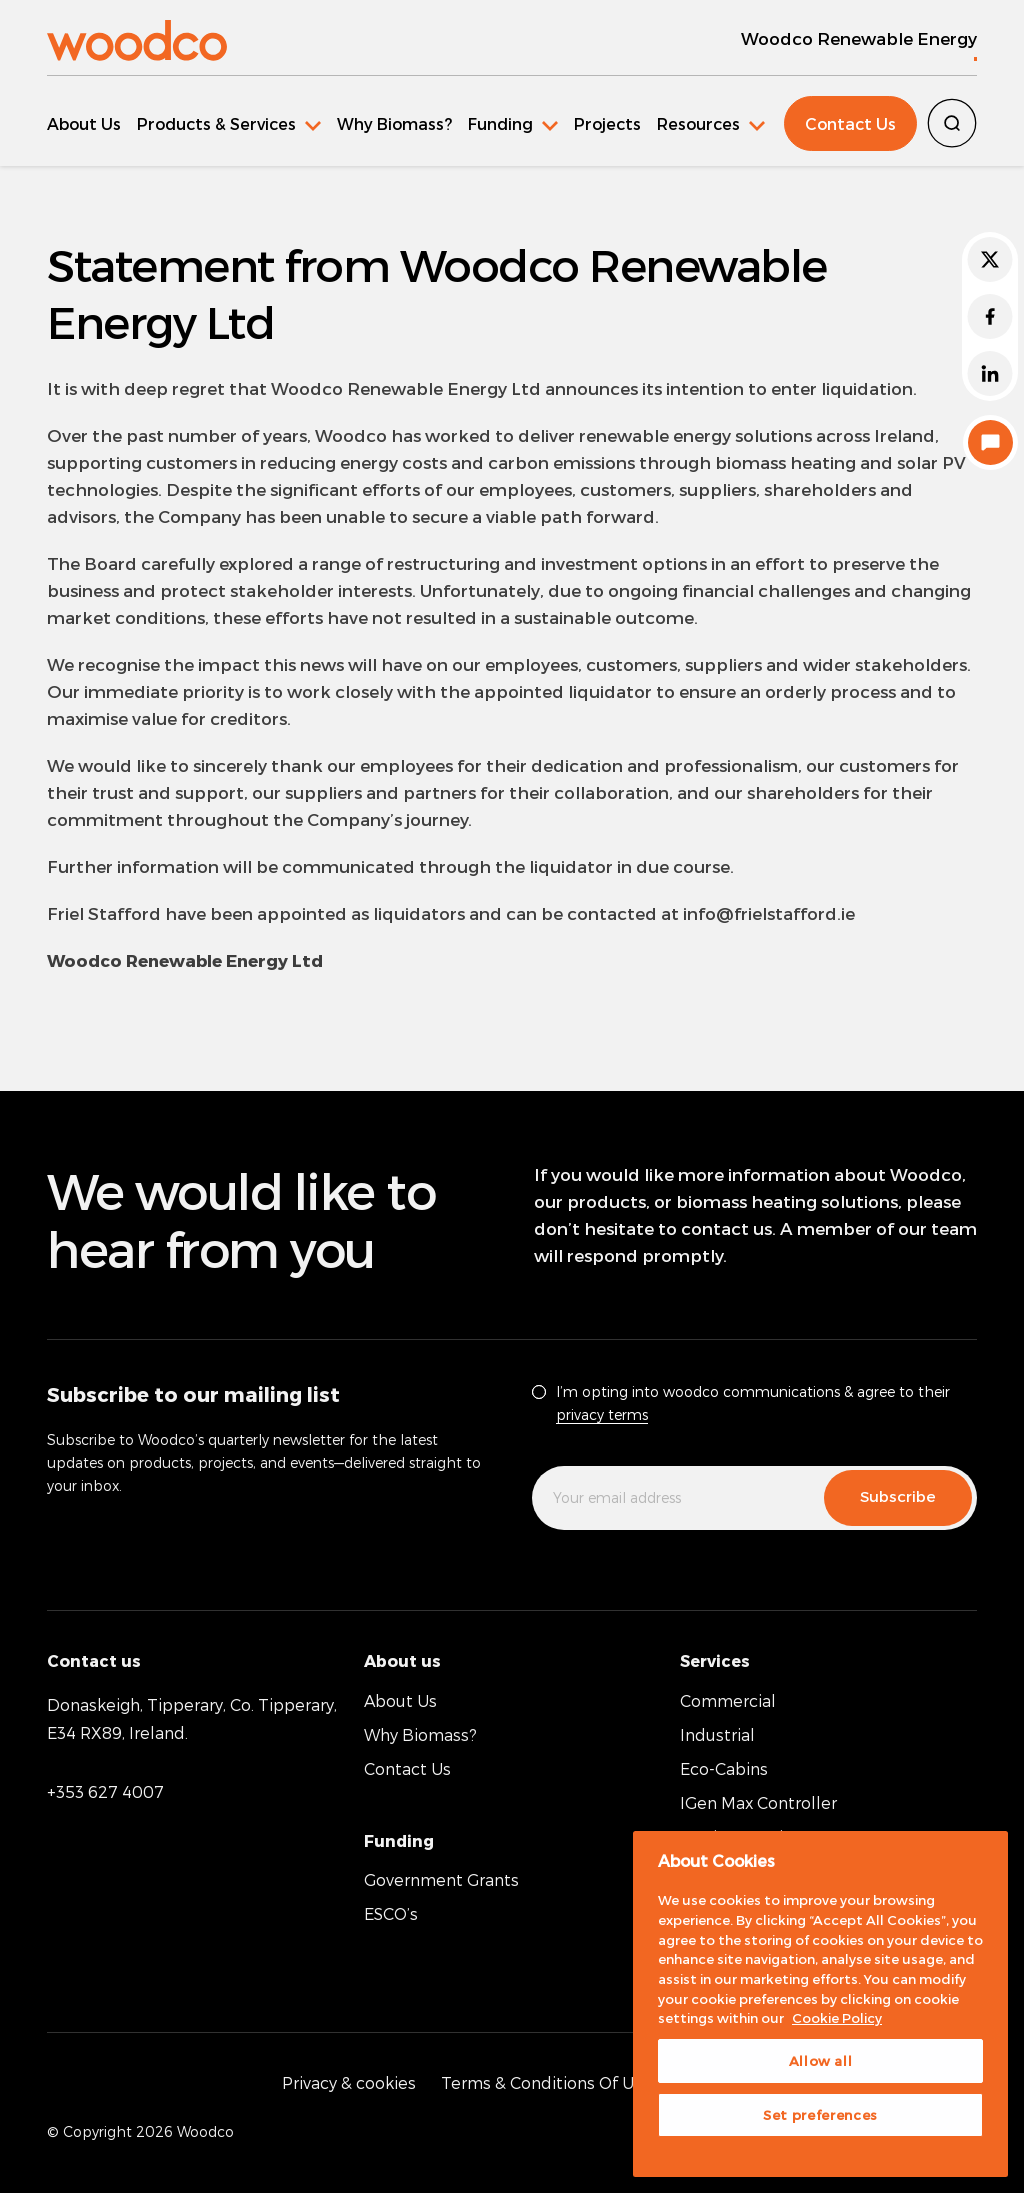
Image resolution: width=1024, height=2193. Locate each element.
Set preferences (820, 2115)
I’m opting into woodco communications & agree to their (753, 1403)
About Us (84, 123)
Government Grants (441, 1879)
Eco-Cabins (724, 1768)
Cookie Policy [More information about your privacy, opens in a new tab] (837, 2018)
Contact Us (850, 123)
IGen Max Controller (758, 1802)
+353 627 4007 (105, 1791)
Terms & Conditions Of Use (546, 2082)
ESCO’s (391, 1913)
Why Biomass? (394, 123)
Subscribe (898, 1496)
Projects (607, 123)
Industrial (717, 1734)
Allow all (821, 2061)
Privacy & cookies (349, 2082)
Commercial (728, 1700)
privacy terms (602, 1414)
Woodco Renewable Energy (859, 38)
